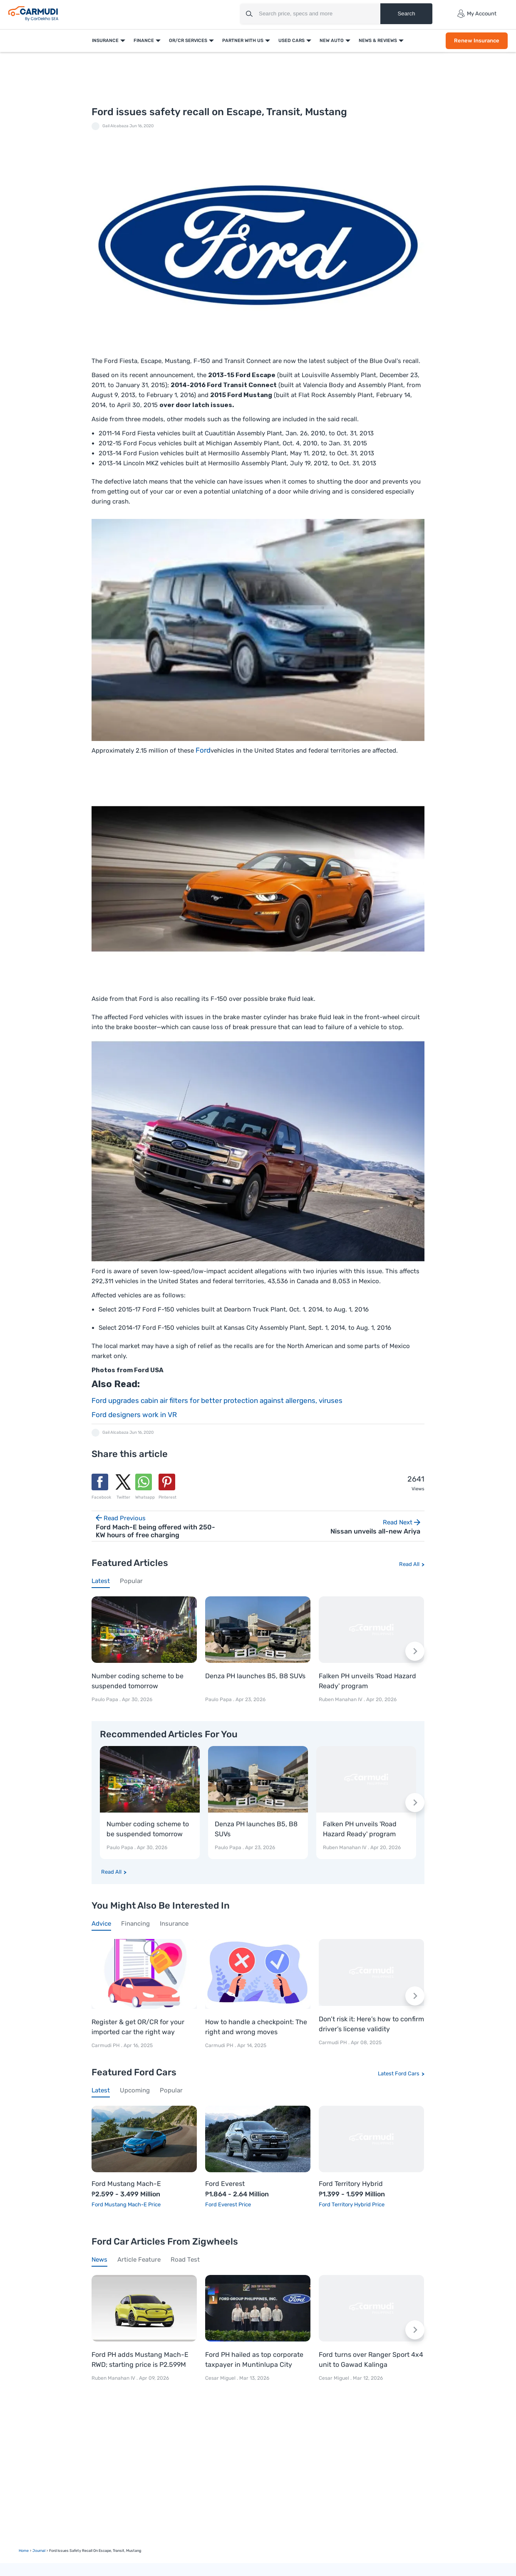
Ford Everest (225, 2184)
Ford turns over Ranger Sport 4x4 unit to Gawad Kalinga (371, 2360)
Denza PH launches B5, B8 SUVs (255, 1676)
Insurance (105, 40)
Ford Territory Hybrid (351, 2184)
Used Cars (291, 40)
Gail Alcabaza (115, 125)
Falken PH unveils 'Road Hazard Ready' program (367, 1681)
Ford (203, 750)
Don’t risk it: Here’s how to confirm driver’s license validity (371, 2024)
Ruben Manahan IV (340, 1699)
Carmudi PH (106, 2046)
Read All (409, 1564)
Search (406, 13)
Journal (38, 2551)
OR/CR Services (188, 40)
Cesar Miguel (220, 2378)
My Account (476, 14)
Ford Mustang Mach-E (126, 2184)
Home (24, 2551)
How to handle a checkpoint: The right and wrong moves (256, 2027)
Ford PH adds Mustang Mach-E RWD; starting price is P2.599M (140, 2360)
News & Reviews (378, 40)
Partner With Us (242, 40)
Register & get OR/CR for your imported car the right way (138, 2027)
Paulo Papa (105, 1699)
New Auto (332, 40)
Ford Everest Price (228, 2204)
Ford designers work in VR (134, 1414)
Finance (144, 40)
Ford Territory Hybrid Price (352, 2204)
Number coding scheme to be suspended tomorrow (138, 1681)
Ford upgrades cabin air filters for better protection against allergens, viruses (217, 1400)
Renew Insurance (476, 40)
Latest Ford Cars (398, 2073)
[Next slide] (414, 1651)
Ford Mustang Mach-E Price (126, 2204)
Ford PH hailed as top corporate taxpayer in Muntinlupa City (254, 2360)
